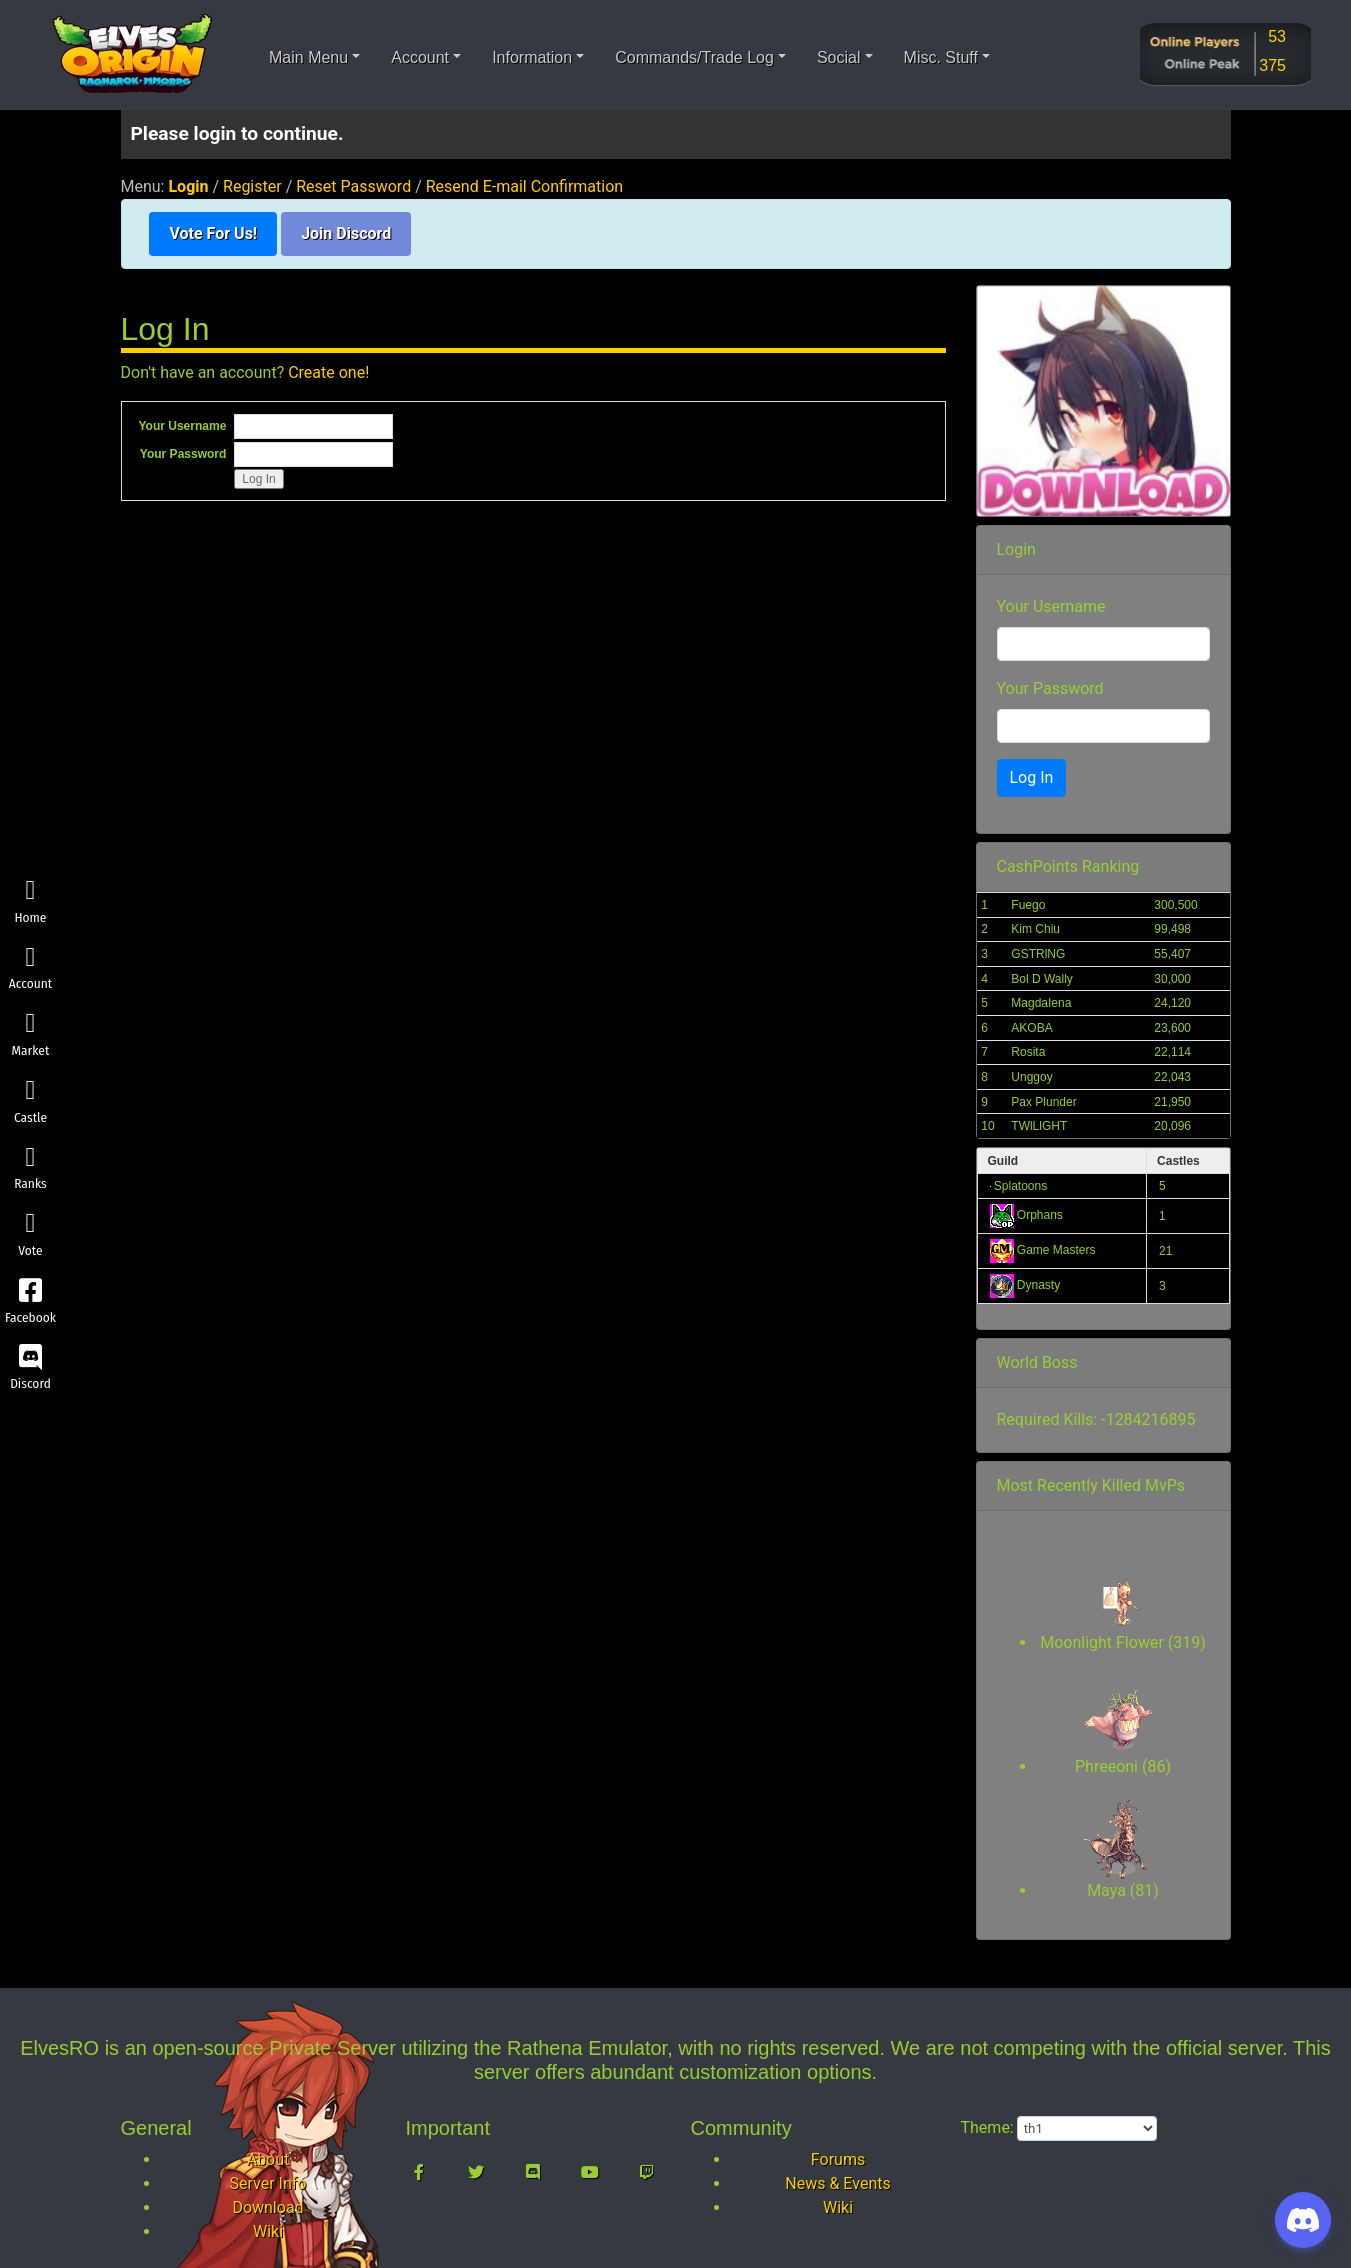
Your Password (183, 454)
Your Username (183, 426)
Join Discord (346, 233)
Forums (838, 2159)
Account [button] (420, 57)
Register (252, 186)
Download (267, 2207)
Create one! (328, 372)
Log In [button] (1032, 777)
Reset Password (353, 186)
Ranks (30, 1168)
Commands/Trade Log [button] (694, 57)
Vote (30, 1235)
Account (30, 968)
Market (30, 1035)
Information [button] (532, 57)
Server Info (268, 2183)
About (268, 2159)
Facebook (30, 1301)
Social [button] (839, 57)
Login (188, 186)
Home (30, 901)
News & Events (837, 2183)
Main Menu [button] (308, 57)
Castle (30, 1101)
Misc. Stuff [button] (941, 57)
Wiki (268, 2231)
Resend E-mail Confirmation (524, 186)
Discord (30, 1368)
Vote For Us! (213, 233)
